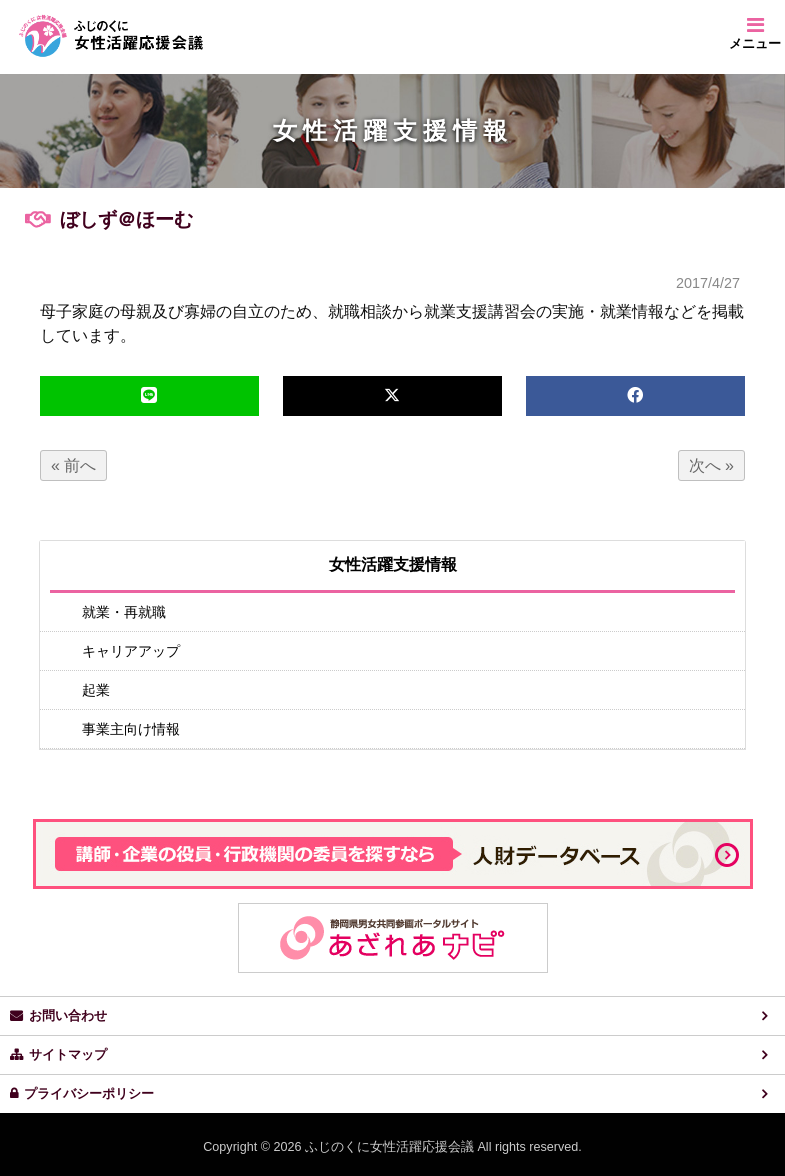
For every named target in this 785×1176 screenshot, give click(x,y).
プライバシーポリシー (89, 1094)
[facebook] (635, 396)
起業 (96, 690)
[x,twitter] (392, 396)
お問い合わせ (68, 1016)
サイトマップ (68, 1055)
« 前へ (73, 465)
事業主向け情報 (131, 729)
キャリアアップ (131, 651)
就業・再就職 (124, 612)
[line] (149, 396)
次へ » (711, 465)
